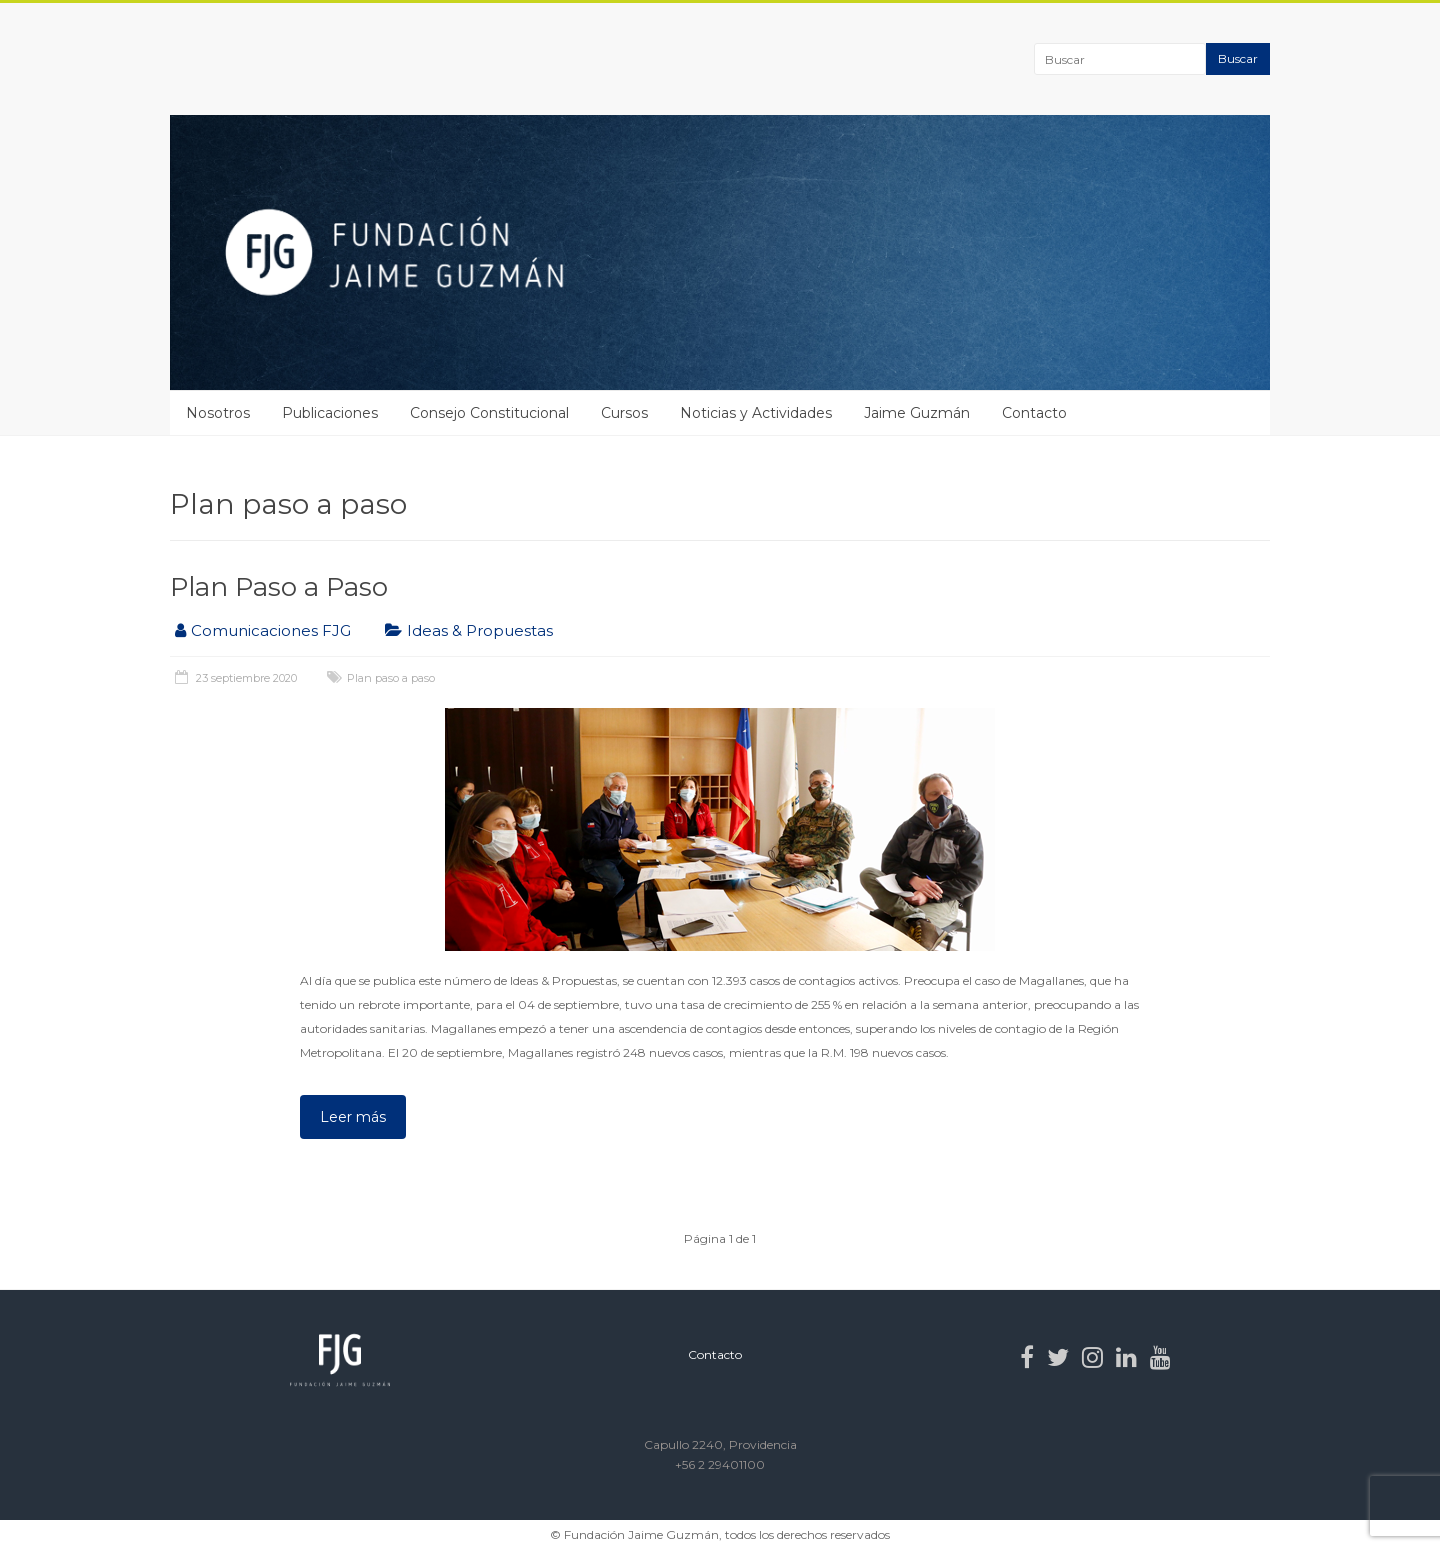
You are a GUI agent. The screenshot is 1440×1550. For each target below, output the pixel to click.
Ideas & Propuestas (480, 630)
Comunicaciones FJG (271, 630)
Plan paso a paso (391, 678)
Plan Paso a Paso (279, 587)
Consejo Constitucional (489, 413)
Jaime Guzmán (917, 413)
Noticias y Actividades (756, 413)
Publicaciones (330, 413)
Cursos (624, 413)
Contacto (1034, 413)
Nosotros (218, 413)
